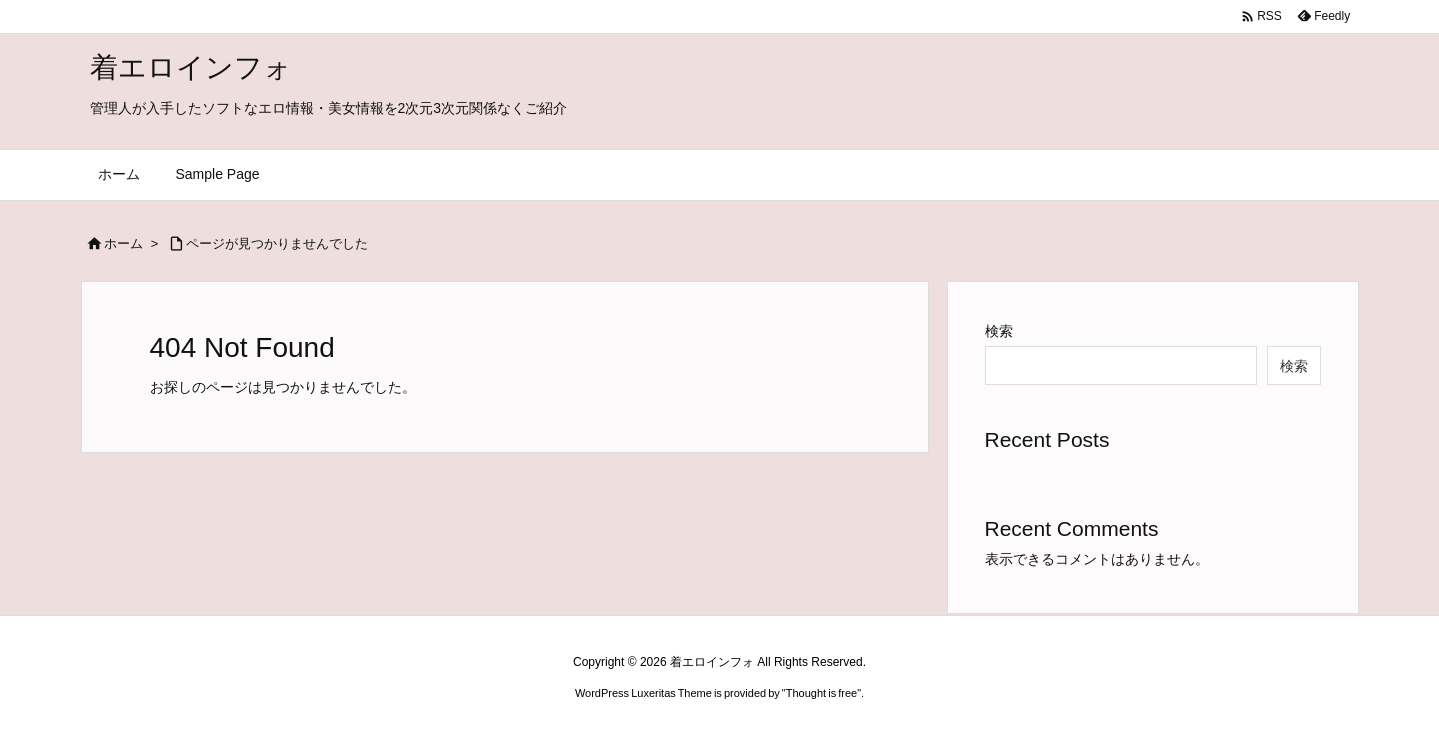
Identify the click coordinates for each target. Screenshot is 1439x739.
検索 (999, 331)
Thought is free (821, 693)
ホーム (123, 243)
